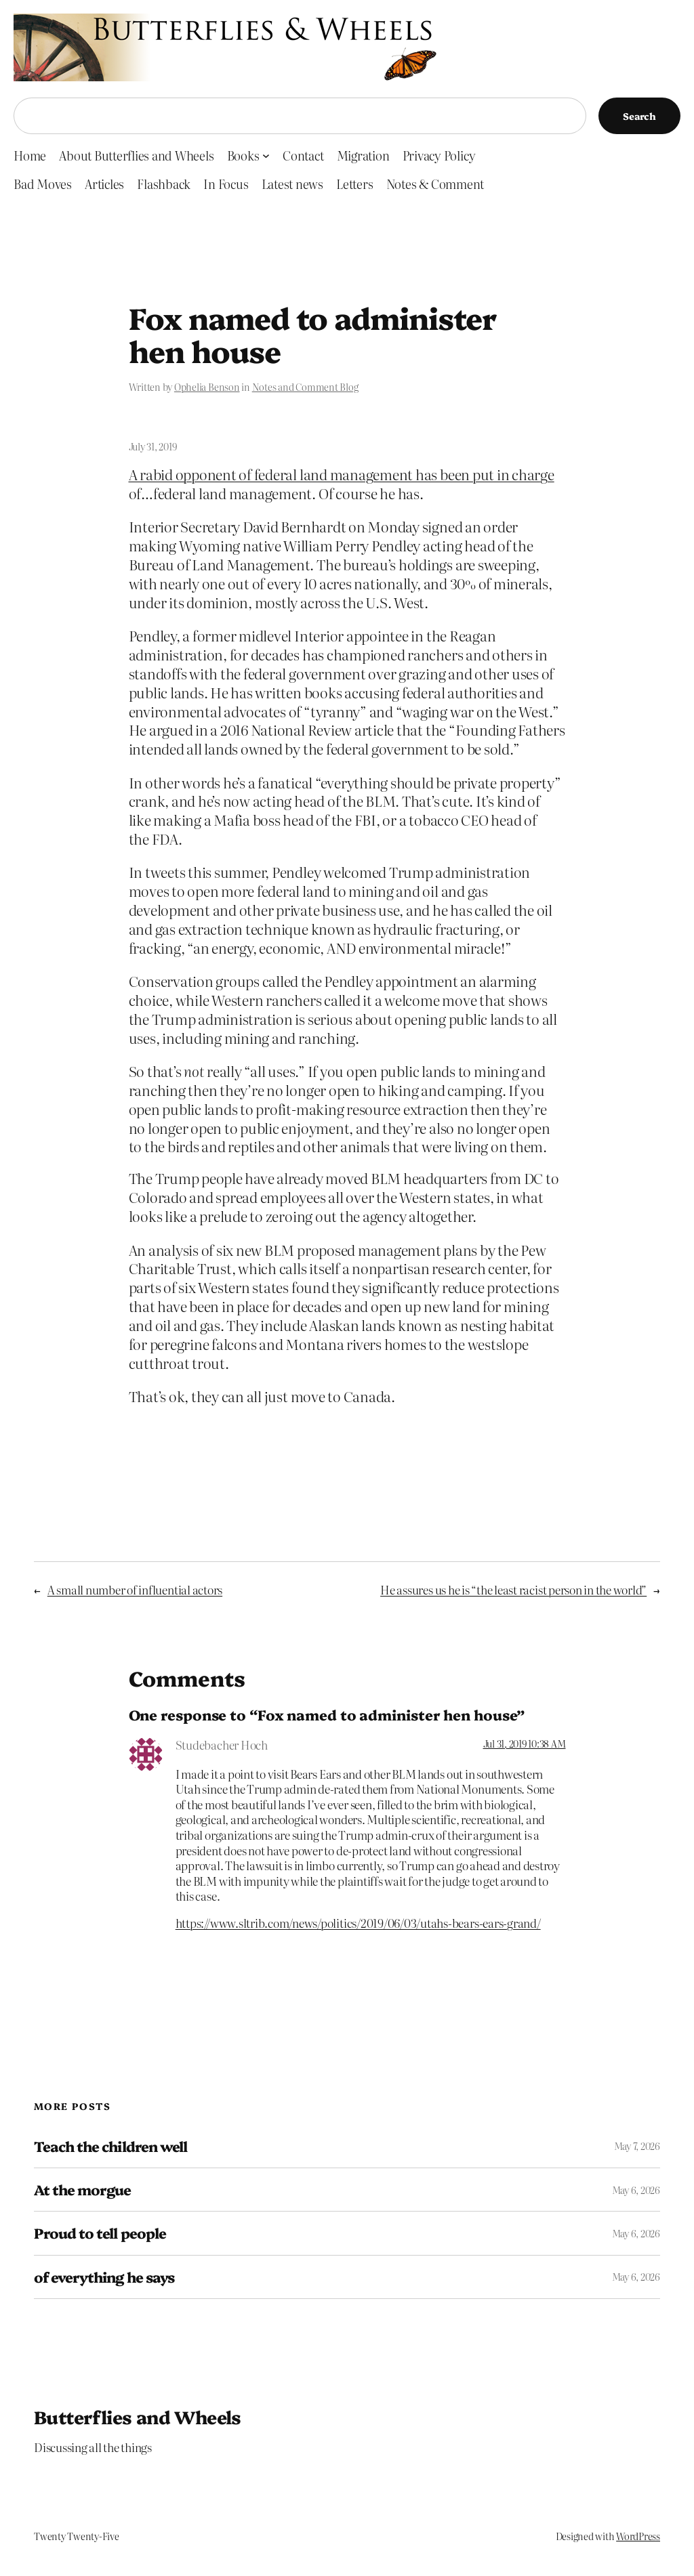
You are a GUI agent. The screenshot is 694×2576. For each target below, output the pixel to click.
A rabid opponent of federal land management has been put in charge (341, 474)
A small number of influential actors (134, 1589)
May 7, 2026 (637, 2146)
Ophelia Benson (207, 387)
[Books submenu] (266, 155)
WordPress (638, 2536)
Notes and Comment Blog (305, 387)
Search (639, 116)
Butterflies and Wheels (137, 2416)
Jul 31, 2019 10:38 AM (524, 1743)
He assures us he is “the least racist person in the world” (513, 1589)
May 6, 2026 (636, 2190)
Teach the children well (110, 2146)
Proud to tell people (100, 2233)
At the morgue (82, 2189)
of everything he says (104, 2277)
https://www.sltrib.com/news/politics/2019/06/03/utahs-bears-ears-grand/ (358, 1922)
